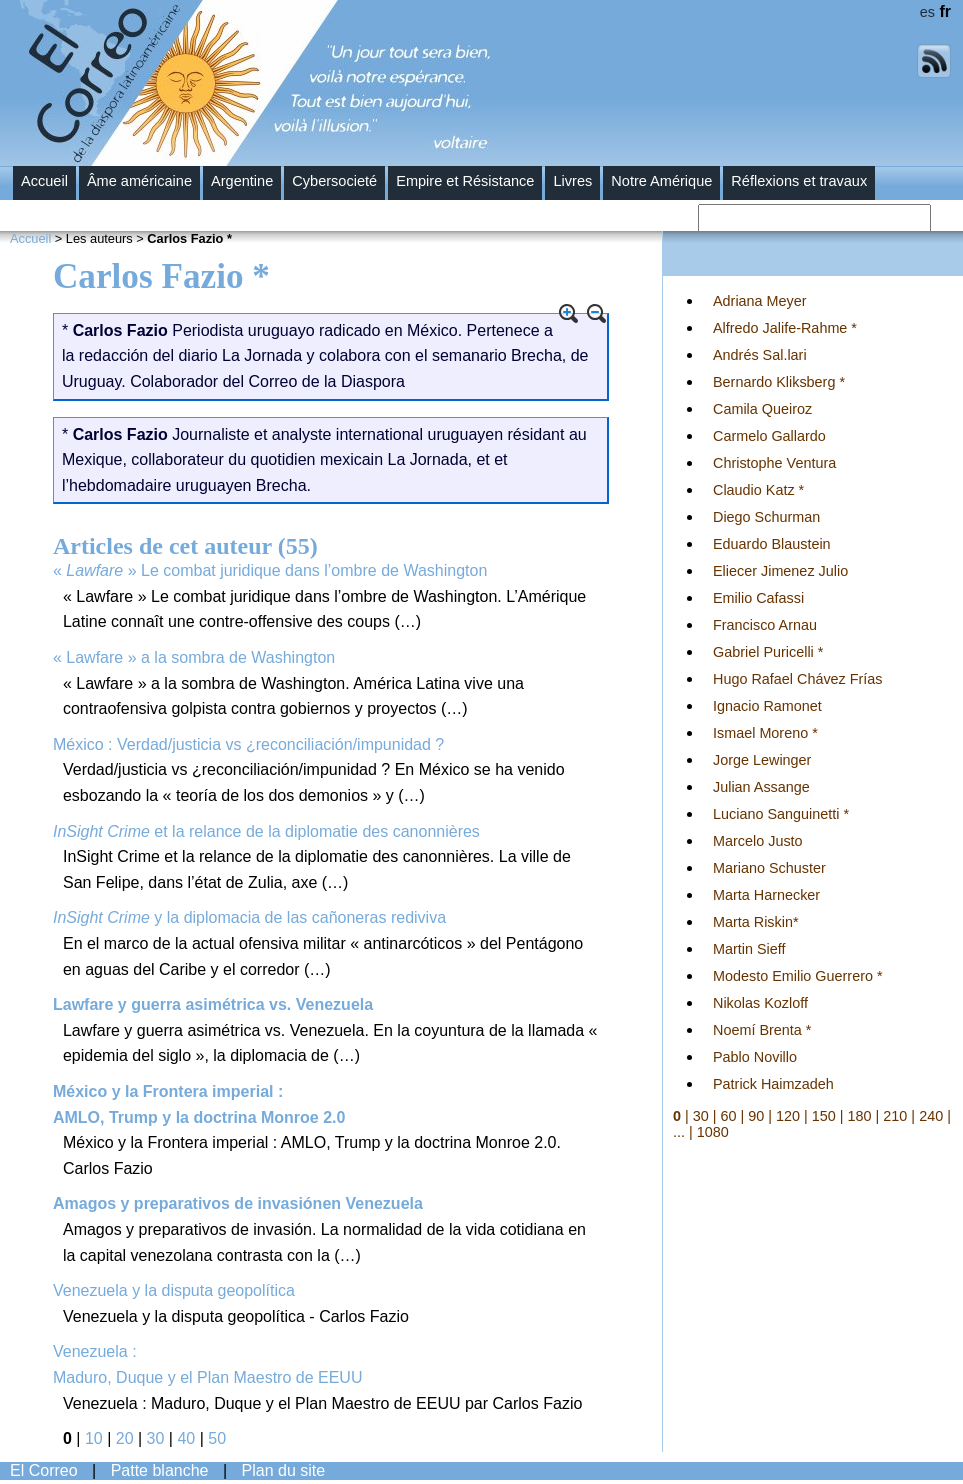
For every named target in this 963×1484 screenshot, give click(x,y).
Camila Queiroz (762, 409)
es (927, 12)
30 (156, 1438)
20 (125, 1438)
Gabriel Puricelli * (768, 652)
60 (729, 1116)
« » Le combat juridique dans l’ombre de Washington (270, 570)
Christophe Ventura (774, 463)
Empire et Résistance (465, 181)
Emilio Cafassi (758, 598)
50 (217, 1438)
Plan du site (284, 1470)
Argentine (242, 181)
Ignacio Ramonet (767, 706)
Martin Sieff (749, 949)
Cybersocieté (334, 181)
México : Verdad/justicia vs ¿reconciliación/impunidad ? (248, 744)
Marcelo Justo (758, 841)
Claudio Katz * (758, 490)
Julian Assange (761, 787)
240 (931, 1116)
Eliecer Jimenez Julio (780, 571)
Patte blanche (160, 1470)
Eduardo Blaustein (772, 544)
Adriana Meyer (760, 301)
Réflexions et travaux (799, 181)
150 (824, 1116)
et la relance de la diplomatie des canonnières (266, 831)
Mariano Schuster (769, 868)
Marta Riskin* (756, 922)
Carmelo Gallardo (769, 436)
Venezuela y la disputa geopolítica (174, 1290)
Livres (572, 181)
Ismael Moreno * (765, 733)
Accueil (44, 181)
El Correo (44, 1470)
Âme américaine (139, 181)
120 (788, 1116)
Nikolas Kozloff (760, 1003)
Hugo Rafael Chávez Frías (798, 679)
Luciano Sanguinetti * (781, 814)
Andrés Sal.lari (760, 355)
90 (756, 1116)
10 (94, 1438)
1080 (713, 1132)
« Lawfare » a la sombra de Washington (194, 657)
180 (860, 1116)
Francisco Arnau (765, 625)
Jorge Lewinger (762, 760)
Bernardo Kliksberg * (779, 382)
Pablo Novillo (755, 1057)
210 (895, 1116)
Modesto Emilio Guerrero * (798, 976)
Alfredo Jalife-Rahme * (785, 328)
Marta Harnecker (766, 895)
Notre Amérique (661, 181)
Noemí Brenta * (762, 1030)
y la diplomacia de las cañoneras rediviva (249, 917)
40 (186, 1438)
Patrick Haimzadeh (773, 1084)
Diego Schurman (766, 517)
